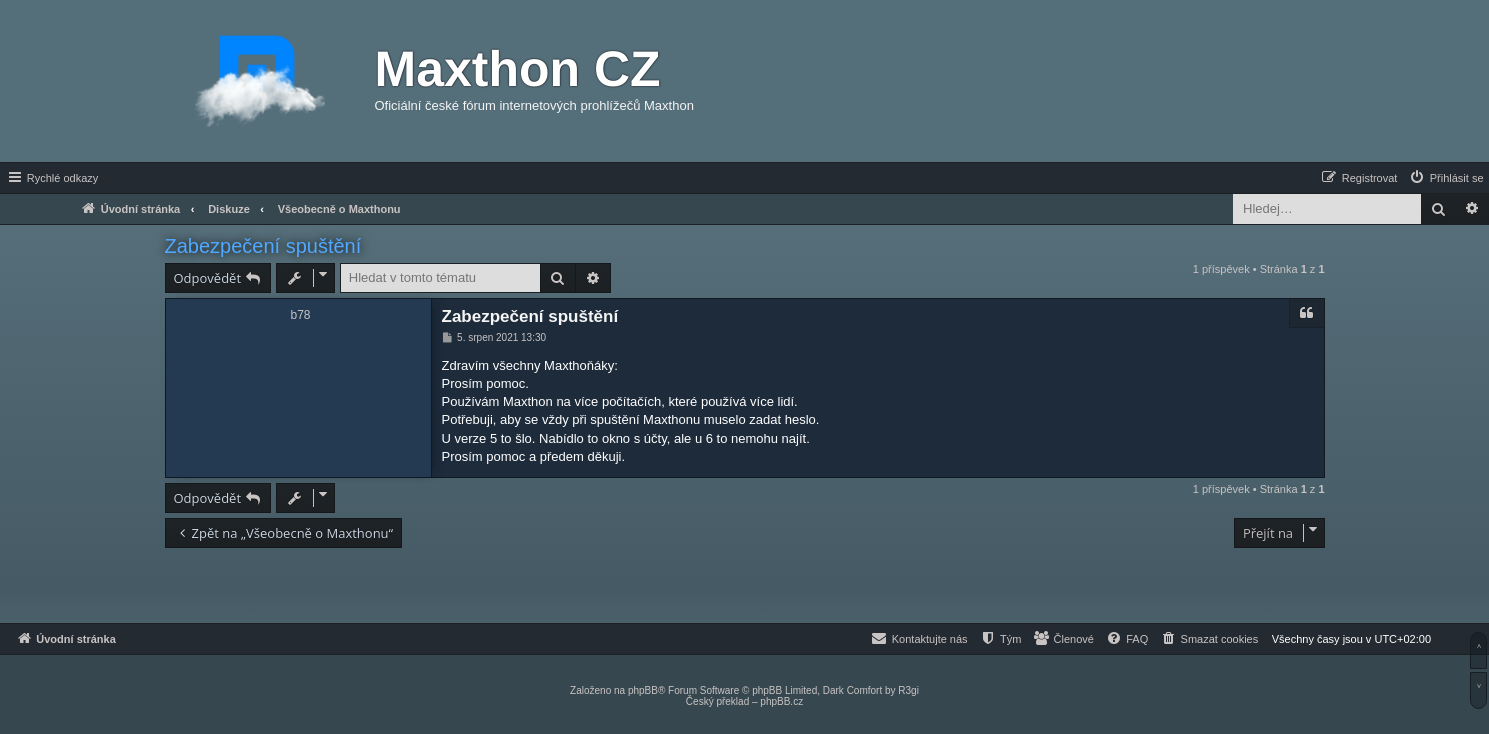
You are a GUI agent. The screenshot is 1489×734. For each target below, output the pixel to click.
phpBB (643, 690)
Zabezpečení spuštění (263, 246)
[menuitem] (1446, 178)
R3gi (908, 690)
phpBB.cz (781, 701)
